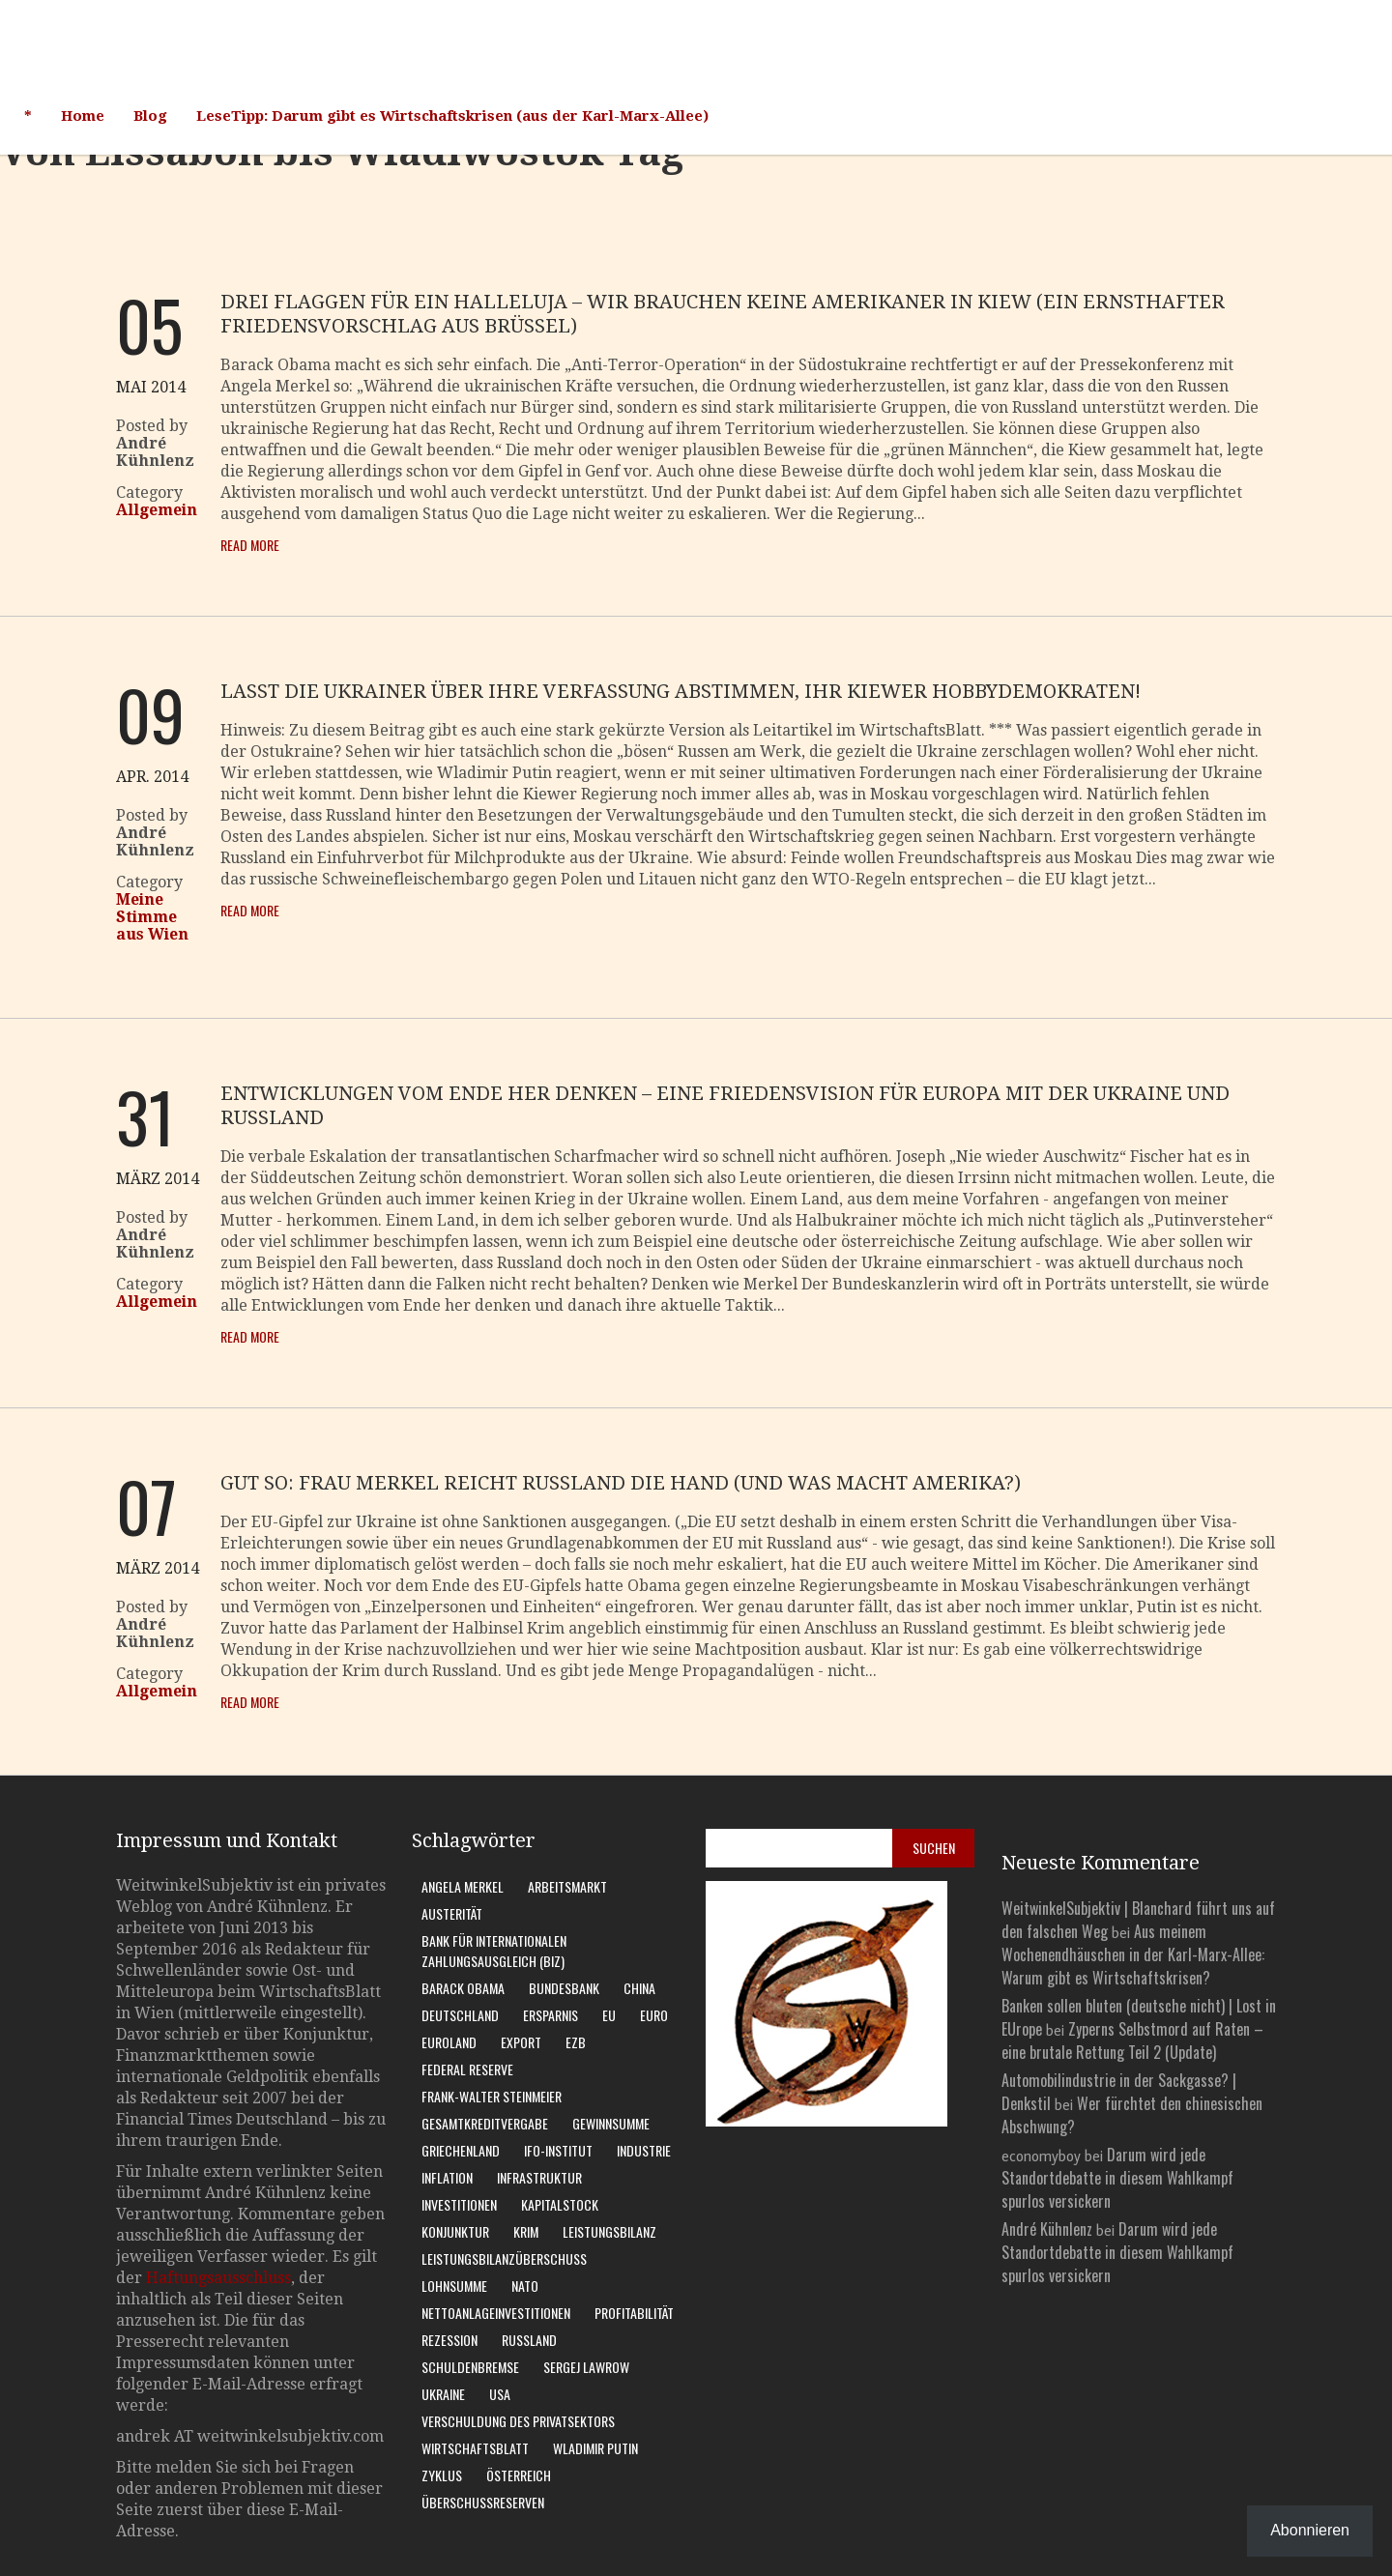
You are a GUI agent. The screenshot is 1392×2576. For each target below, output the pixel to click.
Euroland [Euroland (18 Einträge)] (449, 2042)
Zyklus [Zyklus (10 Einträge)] (441, 2475)
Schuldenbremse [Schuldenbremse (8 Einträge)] (470, 2367)
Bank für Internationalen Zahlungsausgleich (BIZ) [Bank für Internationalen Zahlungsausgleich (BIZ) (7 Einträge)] (493, 1950)
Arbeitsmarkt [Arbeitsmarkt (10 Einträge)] (567, 1886)
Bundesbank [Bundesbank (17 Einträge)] (564, 1988)
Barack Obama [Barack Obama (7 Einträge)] (463, 1988)
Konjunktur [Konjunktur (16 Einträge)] (455, 2231)
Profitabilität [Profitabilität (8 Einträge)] (634, 2312)
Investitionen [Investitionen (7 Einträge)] (459, 2204)
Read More (249, 545)
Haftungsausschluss (218, 2278)
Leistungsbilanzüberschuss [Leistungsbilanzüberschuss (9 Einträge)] (504, 2258)
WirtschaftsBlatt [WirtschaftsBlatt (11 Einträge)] (475, 2448)
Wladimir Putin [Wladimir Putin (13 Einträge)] (595, 2448)
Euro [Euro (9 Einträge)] (654, 2015)
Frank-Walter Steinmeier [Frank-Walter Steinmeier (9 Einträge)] (491, 2096)
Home (82, 116)
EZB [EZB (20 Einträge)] (576, 2042)
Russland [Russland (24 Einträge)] (529, 2340)
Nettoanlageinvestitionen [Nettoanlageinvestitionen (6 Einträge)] (495, 2312)
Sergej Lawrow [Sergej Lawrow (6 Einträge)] (586, 2367)
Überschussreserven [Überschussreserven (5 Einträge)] (482, 2502)
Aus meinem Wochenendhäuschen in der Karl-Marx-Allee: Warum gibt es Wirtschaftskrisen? (1132, 1954)
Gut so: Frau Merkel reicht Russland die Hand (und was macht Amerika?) (620, 1482)
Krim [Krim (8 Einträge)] (525, 2231)
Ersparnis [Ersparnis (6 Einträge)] (550, 2015)
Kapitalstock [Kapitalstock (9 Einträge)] (559, 2204)
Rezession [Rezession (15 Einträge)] (449, 2340)
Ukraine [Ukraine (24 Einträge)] (443, 2394)
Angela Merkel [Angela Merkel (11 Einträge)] (462, 1886)
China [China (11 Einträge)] (639, 1988)
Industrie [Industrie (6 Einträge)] (644, 2150)
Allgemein (156, 510)
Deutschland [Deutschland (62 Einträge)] (460, 2015)
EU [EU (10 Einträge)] (609, 2015)
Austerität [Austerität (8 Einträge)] (451, 1913)
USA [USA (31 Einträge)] (499, 2394)
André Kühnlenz (1046, 2229)
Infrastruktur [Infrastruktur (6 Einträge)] (539, 2177)
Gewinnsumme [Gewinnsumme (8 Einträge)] (611, 2123)
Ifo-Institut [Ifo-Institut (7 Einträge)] (558, 2150)
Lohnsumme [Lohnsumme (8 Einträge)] (454, 2285)
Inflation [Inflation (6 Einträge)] (447, 2177)
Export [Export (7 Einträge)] (521, 2042)
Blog (150, 116)
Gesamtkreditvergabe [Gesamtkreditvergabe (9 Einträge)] (484, 2123)
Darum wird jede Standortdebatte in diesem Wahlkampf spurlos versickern (1117, 2178)
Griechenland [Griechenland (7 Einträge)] (460, 2150)
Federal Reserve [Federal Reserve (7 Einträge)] (467, 2069)
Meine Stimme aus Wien (152, 916)
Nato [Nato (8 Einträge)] (524, 2285)
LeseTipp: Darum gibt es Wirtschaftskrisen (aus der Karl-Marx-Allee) (452, 116)
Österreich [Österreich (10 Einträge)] (518, 2475)
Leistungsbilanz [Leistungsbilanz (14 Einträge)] (609, 2231)
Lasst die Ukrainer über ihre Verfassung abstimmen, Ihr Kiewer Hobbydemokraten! (680, 691)
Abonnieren (1309, 2530)
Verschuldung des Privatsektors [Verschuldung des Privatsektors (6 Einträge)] (518, 2421)
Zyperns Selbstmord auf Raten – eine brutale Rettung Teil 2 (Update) (1132, 2040)
